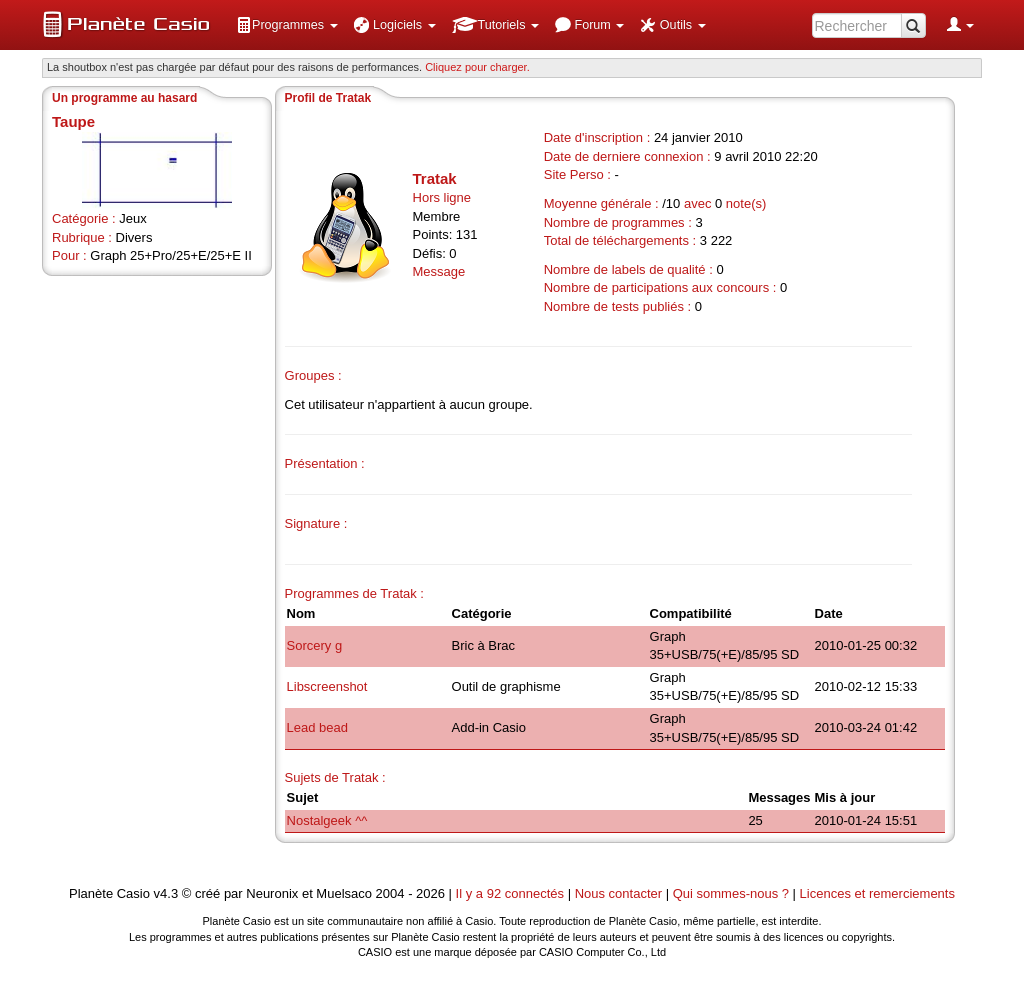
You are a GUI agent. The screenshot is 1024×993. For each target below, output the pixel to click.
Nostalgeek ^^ (327, 820)
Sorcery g (315, 645)
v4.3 (166, 893)
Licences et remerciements (877, 893)
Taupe (73, 121)
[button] (287, 25)
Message (439, 271)
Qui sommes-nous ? (731, 893)
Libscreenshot (327, 686)
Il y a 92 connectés (512, 893)
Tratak (435, 178)
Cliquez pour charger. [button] (477, 67)
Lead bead (317, 727)
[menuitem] (287, 25)
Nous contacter (618, 893)
